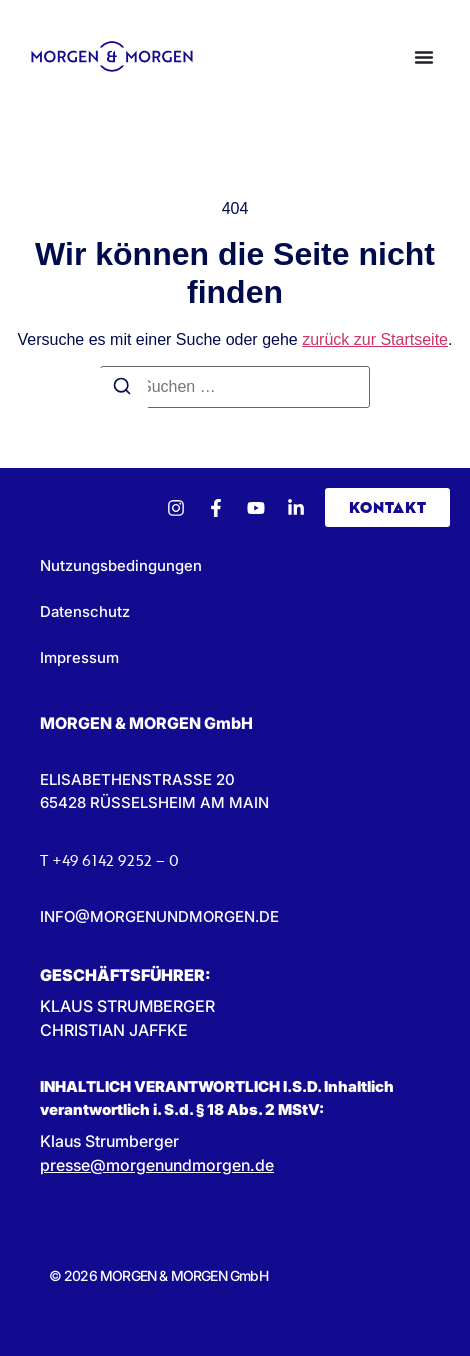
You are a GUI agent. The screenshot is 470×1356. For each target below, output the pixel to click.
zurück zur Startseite (375, 339)
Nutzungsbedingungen (121, 565)
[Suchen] (122, 389)
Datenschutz (85, 611)
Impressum (79, 657)
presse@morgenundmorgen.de (157, 1165)
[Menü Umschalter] (424, 57)
